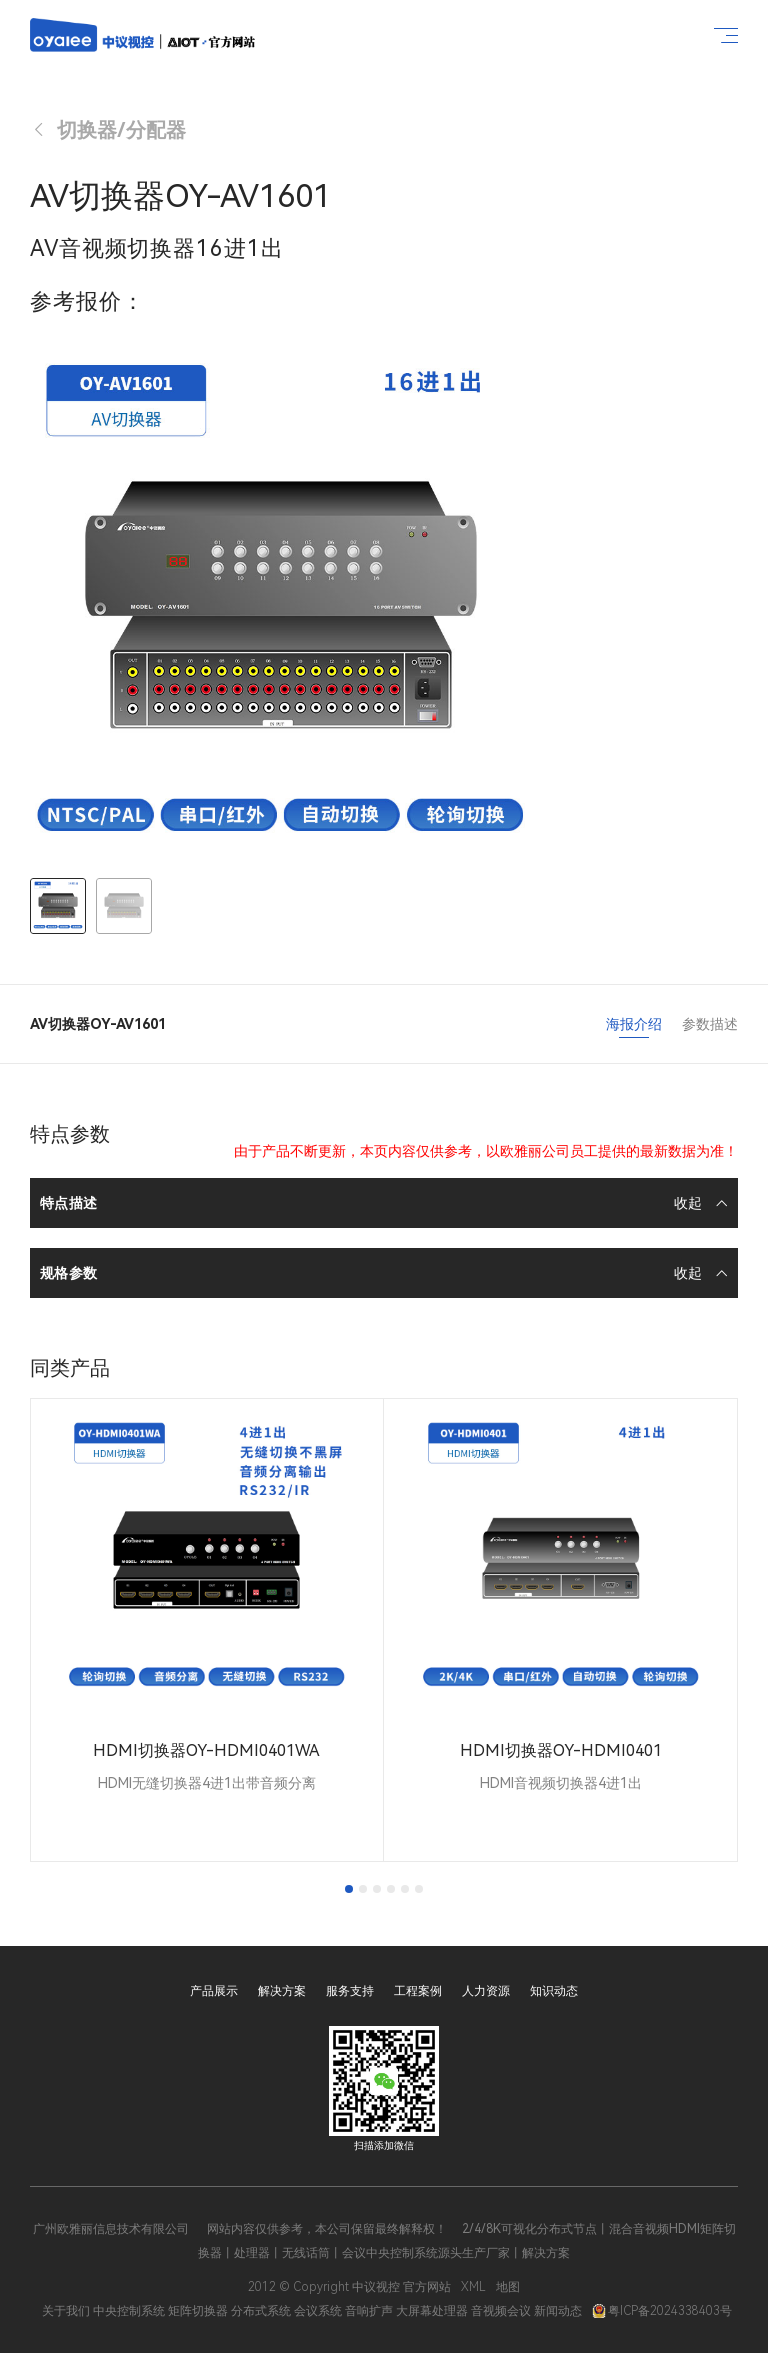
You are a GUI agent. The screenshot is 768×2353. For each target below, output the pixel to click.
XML (473, 2287)
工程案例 (418, 1991)
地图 (508, 2287)
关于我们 (66, 2311)
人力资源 (486, 1991)
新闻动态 (558, 2311)
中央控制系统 (129, 2311)
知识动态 (554, 1991)
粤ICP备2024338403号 (662, 2311)
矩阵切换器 (198, 2311)
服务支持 (350, 1991)
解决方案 (282, 1991)
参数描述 (710, 1024)
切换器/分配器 (108, 130)
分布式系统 (261, 2311)
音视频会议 (501, 2311)
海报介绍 (634, 1024)
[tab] (349, 1889)
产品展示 (214, 1991)
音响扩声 (369, 2311)
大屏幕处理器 (432, 2311)
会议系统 (318, 2311)
